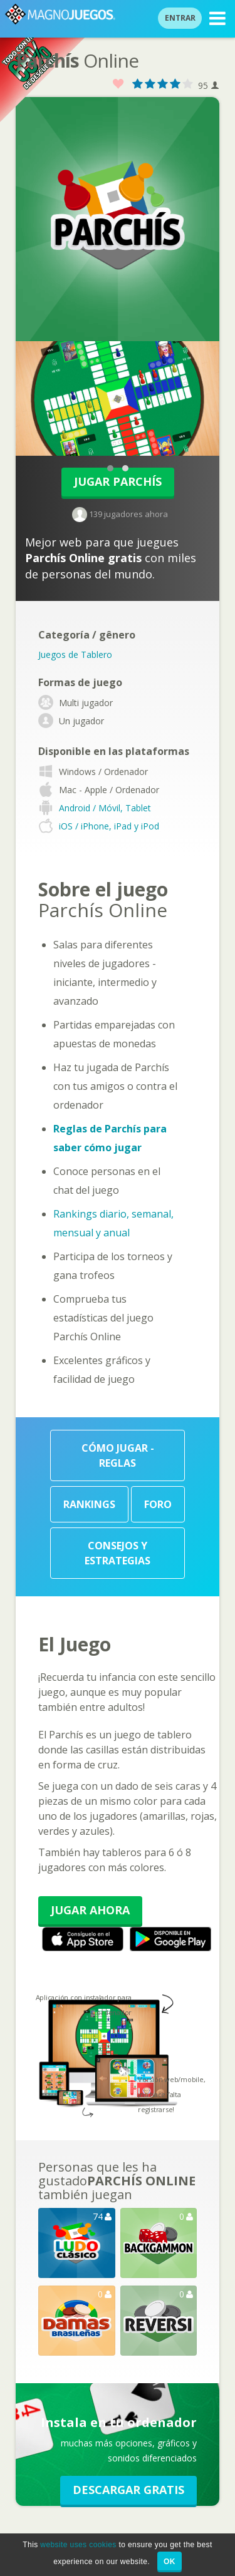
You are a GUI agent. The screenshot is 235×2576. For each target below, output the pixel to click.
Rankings (89, 1504)
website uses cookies (78, 2544)
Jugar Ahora (90, 1909)
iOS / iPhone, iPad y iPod (109, 826)
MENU (217, 20)
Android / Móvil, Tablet (105, 808)
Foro (158, 1504)
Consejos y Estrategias (117, 1553)
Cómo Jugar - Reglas (117, 1455)
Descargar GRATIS (128, 2489)
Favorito (118, 84)
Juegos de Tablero (75, 654)
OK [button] (169, 2561)
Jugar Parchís (118, 481)
